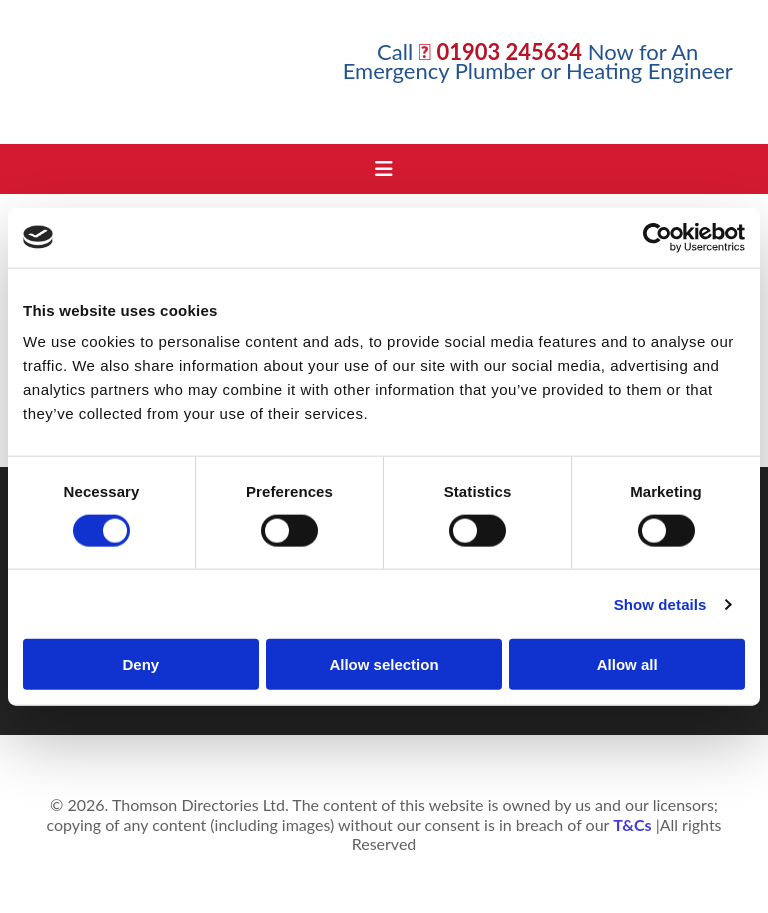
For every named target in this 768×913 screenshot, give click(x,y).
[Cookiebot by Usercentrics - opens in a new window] (657, 237)
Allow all (627, 664)
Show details (660, 603)
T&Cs (632, 824)
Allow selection (383, 664)
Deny (140, 664)
